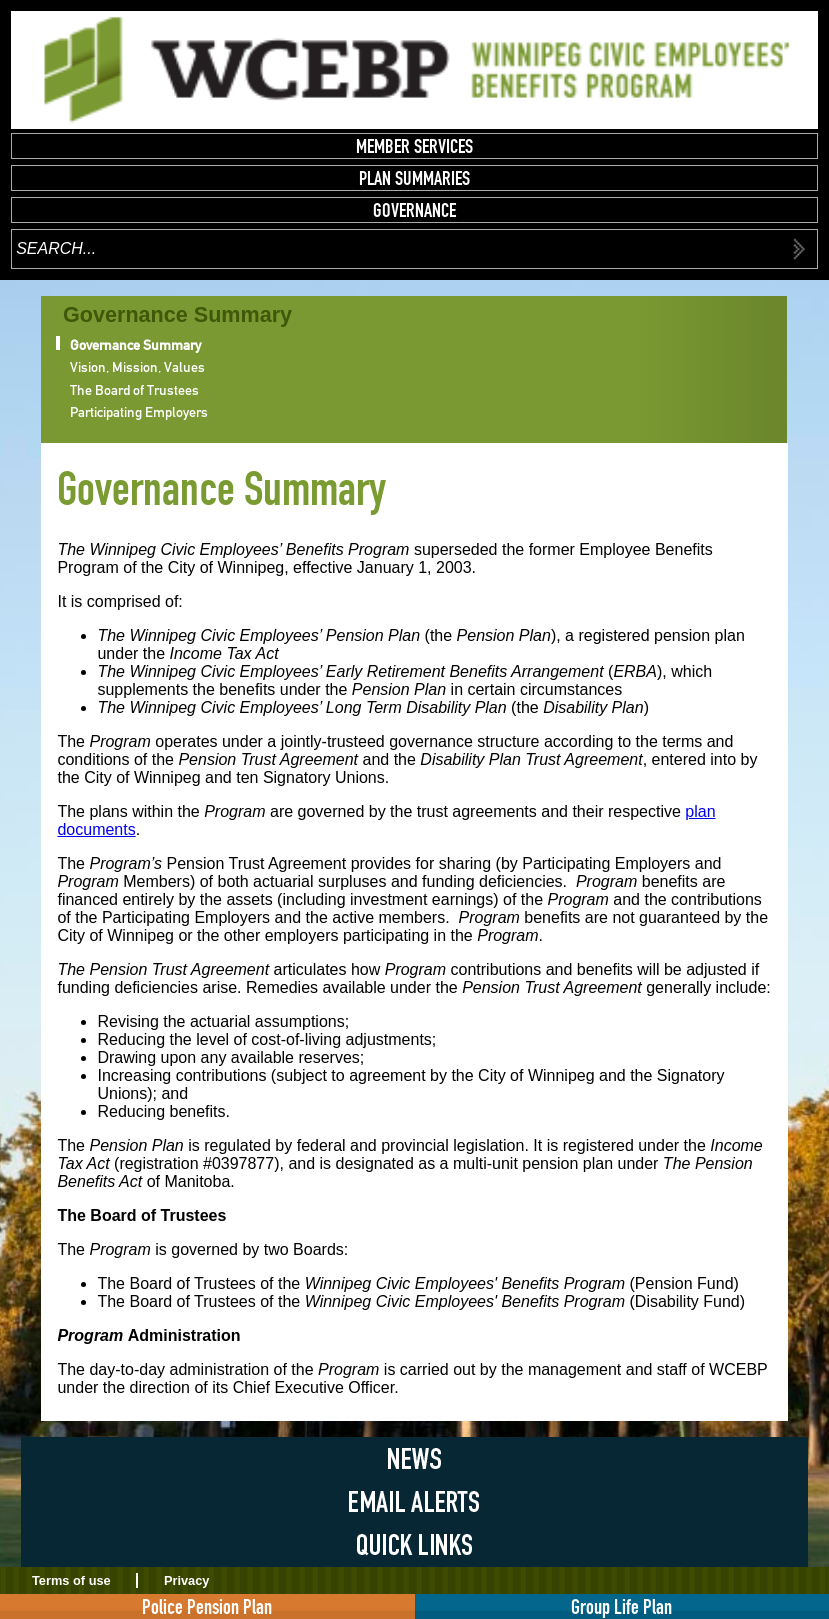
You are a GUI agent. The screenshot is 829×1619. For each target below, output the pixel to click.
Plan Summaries (414, 178)
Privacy (187, 1580)
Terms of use (71, 1580)
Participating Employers (139, 412)
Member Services (414, 146)
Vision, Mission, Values (137, 367)
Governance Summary (135, 345)
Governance (414, 210)
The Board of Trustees (134, 390)
